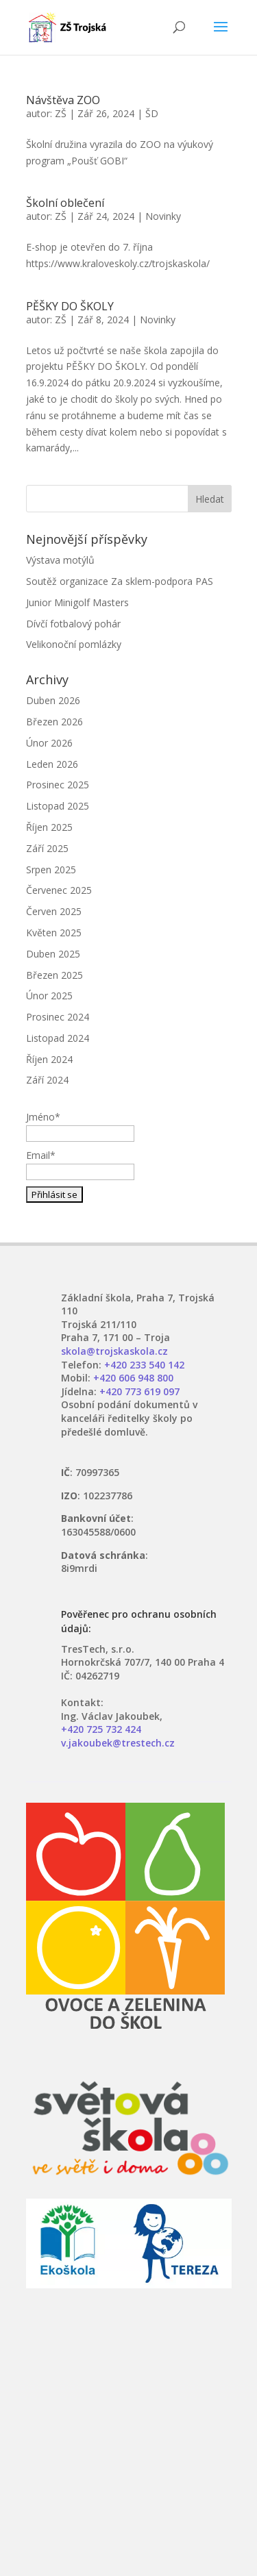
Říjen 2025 (49, 827)
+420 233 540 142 (144, 1364)
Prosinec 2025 (57, 784)
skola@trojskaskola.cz (114, 1351)
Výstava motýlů (60, 559)
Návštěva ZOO (63, 100)
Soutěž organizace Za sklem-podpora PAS (119, 581)
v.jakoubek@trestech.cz (118, 1742)
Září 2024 (47, 1079)
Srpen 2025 (51, 869)
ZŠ (60, 113)
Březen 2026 (54, 721)
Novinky (163, 216)
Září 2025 (47, 848)
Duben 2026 (53, 700)
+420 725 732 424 (101, 1729)
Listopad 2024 (57, 1038)
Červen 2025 (54, 911)
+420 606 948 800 (133, 1377)
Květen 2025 (54, 932)
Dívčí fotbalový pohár (73, 623)
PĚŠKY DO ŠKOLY (70, 306)
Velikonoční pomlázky (73, 644)
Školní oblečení (65, 202)
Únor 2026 (49, 742)
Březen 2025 (54, 974)
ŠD (151, 113)
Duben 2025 (53, 953)
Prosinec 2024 (57, 1016)
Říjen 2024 (49, 1059)
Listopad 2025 (57, 805)
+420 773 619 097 (139, 1391)
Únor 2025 (49, 995)
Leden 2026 (52, 764)
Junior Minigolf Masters (77, 602)
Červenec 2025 (59, 890)
